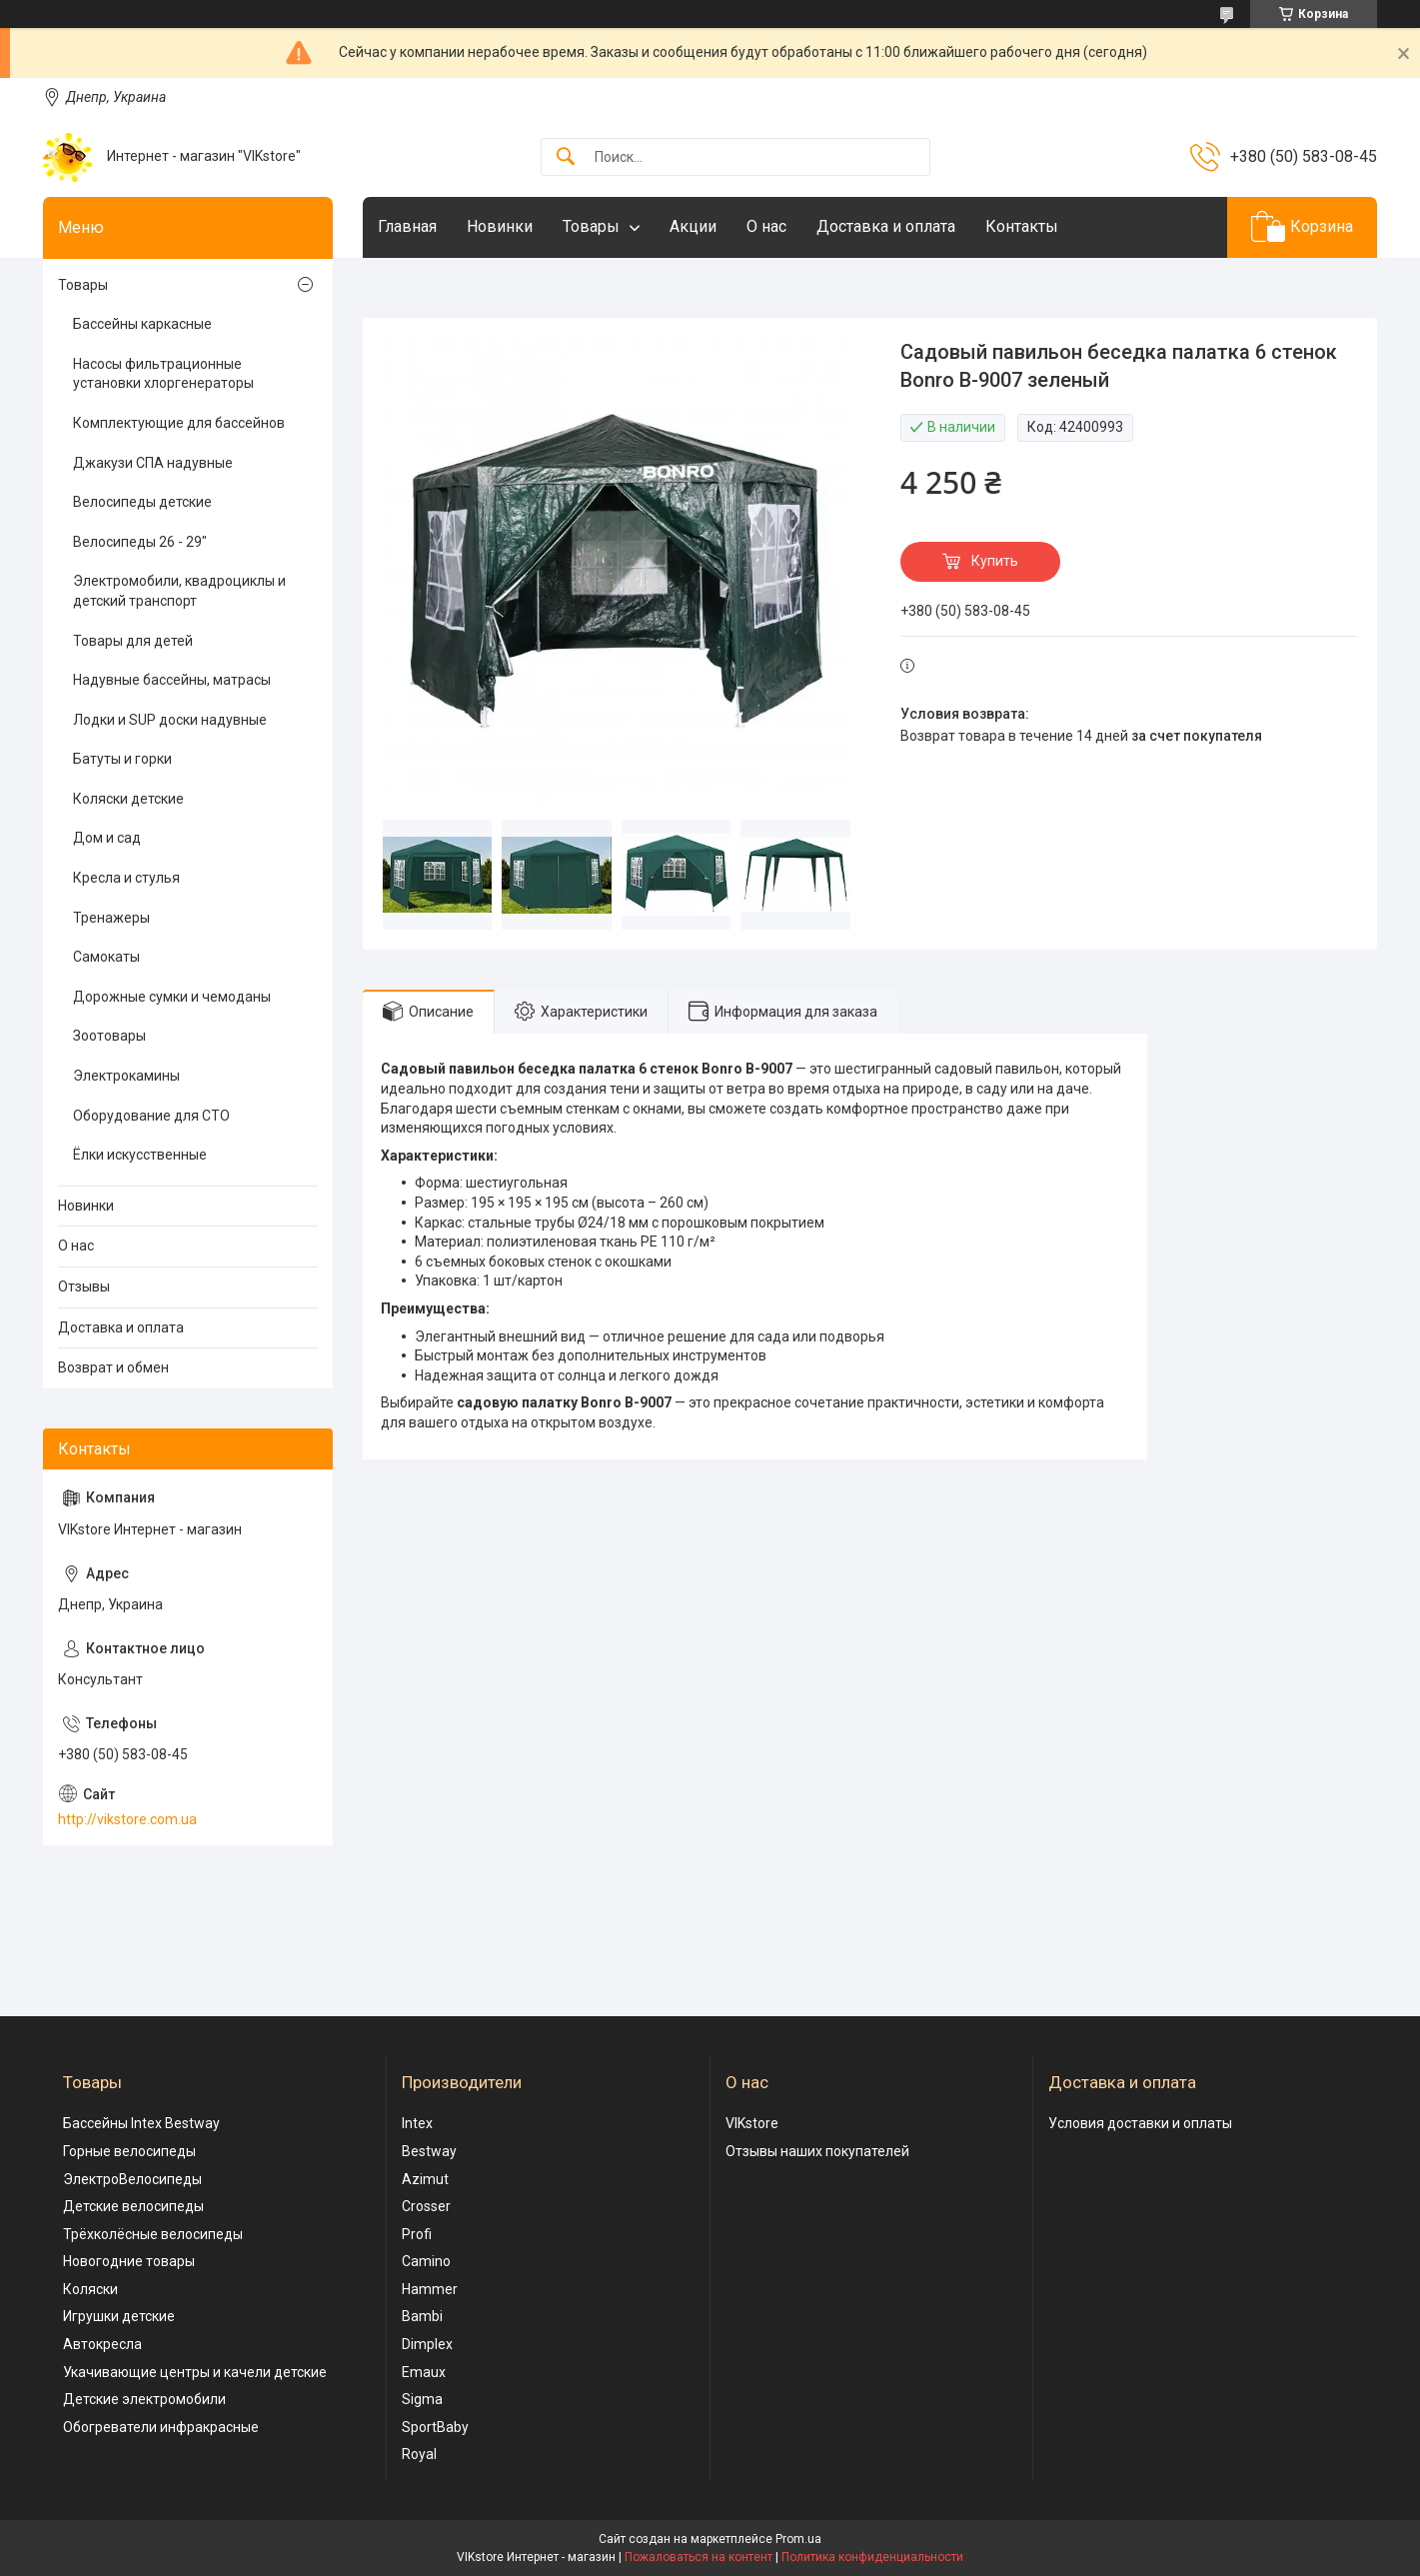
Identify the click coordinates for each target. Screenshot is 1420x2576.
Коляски (90, 2289)
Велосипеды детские (142, 502)
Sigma (422, 2399)
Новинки (500, 226)
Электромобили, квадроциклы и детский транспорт (179, 591)
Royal (419, 2454)
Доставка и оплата (885, 226)
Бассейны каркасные (142, 324)
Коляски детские (128, 799)
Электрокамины (126, 1076)
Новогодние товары (129, 2261)
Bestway (429, 2151)
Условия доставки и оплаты (1140, 2123)
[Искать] (566, 157)
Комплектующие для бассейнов (179, 423)
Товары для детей (133, 641)
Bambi (422, 2316)
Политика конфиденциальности (872, 2557)
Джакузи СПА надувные (153, 463)
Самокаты (106, 957)
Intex (417, 2123)
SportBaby (435, 2427)
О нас (766, 226)
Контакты (1021, 226)
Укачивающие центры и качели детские (195, 2372)
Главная (407, 226)
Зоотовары (109, 1036)
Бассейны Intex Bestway (141, 2123)
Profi (417, 2234)
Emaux (424, 2372)
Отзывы (84, 1286)
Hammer (430, 2289)
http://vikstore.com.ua (127, 1819)
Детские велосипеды (133, 2206)
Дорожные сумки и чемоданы (172, 997)
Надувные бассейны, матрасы (172, 680)
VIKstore (751, 2123)
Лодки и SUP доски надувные (170, 720)
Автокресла (102, 2344)
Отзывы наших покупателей (817, 2151)
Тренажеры (111, 918)
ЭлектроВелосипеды (132, 2179)
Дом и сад (107, 838)
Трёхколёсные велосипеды (153, 2234)
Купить (994, 561)
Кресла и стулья (126, 878)
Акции (693, 226)
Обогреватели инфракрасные (161, 2427)
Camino (426, 2261)
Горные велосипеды (129, 2151)
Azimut (425, 2179)
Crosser (426, 2206)
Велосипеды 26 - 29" (140, 542)
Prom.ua (798, 2539)
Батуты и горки (122, 759)
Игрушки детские (119, 2316)
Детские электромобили (144, 2399)
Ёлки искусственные (140, 1155)
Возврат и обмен (113, 1367)
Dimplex (427, 2344)
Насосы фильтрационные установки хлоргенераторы (163, 374)
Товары (591, 226)
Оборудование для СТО (151, 1116)
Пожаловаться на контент (698, 2557)
